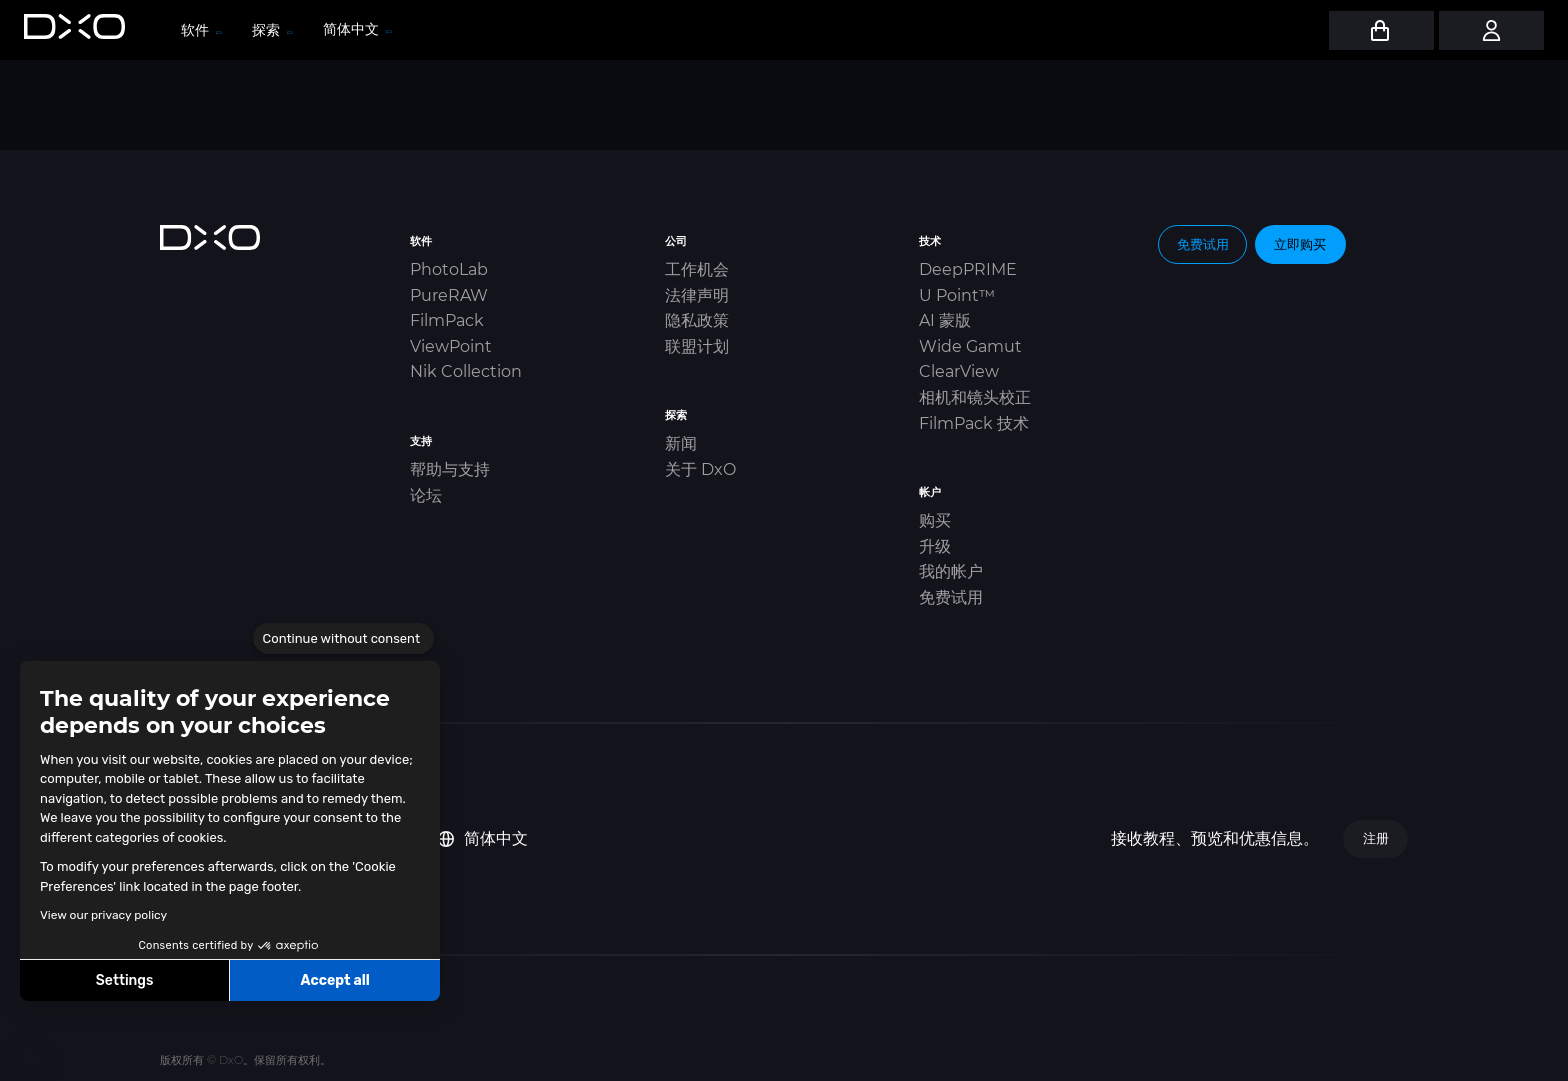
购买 (935, 520)
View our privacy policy (103, 915)
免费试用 (951, 597)
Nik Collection (466, 371)
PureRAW (449, 295)
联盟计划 (697, 346)
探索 (271, 30)
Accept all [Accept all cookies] (334, 980)
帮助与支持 (450, 469)
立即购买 (1300, 244)
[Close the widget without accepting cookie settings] (343, 639)
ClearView (959, 371)
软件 (200, 30)
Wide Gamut (970, 346)
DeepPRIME (968, 269)
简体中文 (483, 838)
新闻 (681, 443)
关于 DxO (700, 469)
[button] (30, 1059)
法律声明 (697, 295)
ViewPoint (451, 346)
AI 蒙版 (945, 320)
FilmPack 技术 (974, 423)
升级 (935, 546)
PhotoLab (449, 269)
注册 (1376, 838)
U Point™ (957, 295)
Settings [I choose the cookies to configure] (125, 980)
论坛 (426, 495)
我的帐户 (951, 571)
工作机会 (697, 269)
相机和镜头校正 (975, 397)
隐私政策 (697, 320)
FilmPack (447, 320)
